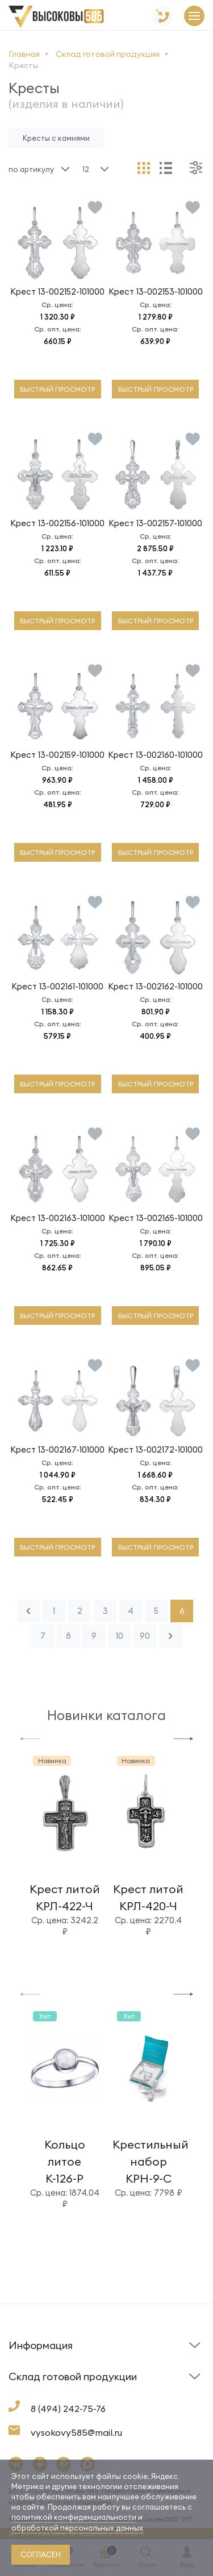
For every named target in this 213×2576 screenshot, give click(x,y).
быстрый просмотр (57, 389)
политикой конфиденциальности (73, 2517)
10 (119, 1635)
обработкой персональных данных (77, 2527)
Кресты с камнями (56, 137)
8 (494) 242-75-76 (68, 2408)
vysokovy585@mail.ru (76, 2432)
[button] (30, 1737)
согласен (40, 2554)
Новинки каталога (106, 1715)
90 (145, 1635)
